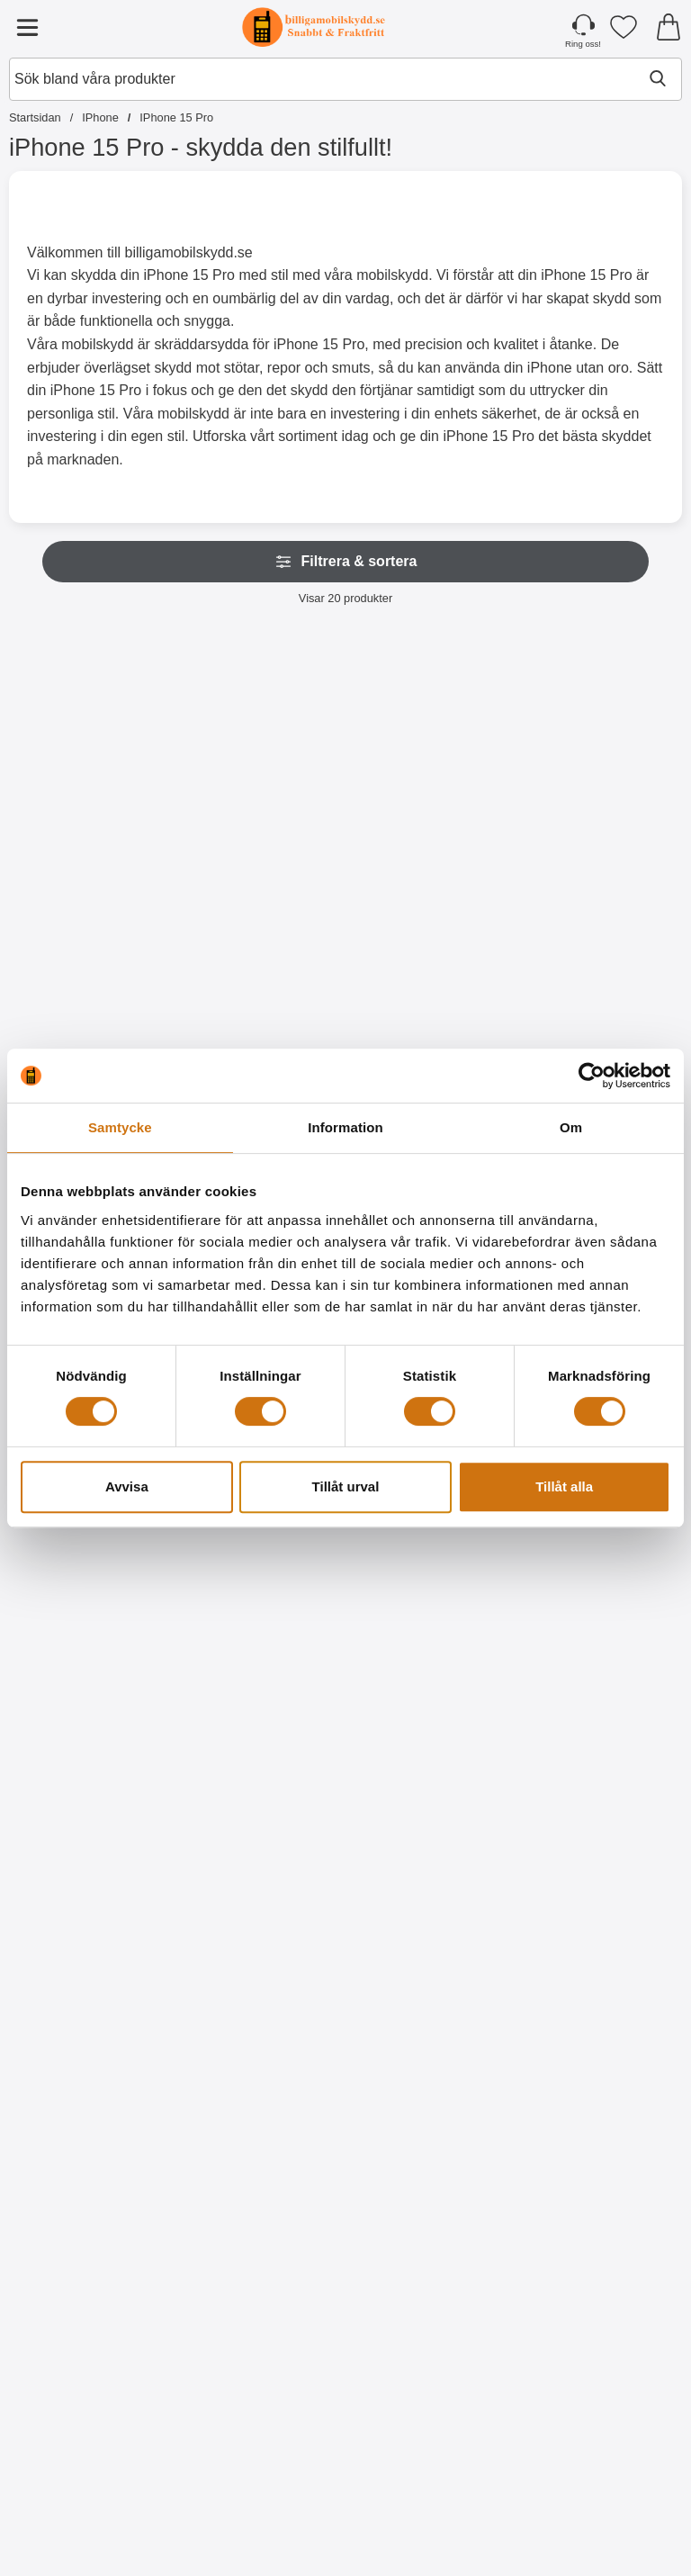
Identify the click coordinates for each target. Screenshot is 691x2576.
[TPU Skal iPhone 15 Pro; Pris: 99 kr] (261, 2326)
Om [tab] (571, 1127)
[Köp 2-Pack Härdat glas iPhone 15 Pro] (601, 1735)
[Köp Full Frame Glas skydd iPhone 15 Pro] (430, 2122)
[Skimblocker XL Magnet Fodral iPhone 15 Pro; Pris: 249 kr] (431, 778)
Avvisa (126, 1486)
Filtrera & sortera (345, 562)
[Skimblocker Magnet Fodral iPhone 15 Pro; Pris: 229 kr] (261, 778)
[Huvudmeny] (27, 27)
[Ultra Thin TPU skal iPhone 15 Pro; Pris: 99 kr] (431, 2326)
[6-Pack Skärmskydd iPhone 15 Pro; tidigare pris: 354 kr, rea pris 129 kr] (90, 2326)
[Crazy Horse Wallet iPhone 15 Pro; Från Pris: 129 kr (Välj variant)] (90, 1552)
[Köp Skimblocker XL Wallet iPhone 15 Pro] (89, 961)
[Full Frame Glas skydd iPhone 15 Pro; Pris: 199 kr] (431, 1939)
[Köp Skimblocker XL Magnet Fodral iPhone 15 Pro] (430, 961)
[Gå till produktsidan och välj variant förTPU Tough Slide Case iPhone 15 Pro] (260, 1735)
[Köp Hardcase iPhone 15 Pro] (601, 2509)
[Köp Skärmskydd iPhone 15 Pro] (601, 2122)
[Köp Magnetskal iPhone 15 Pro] (601, 961)
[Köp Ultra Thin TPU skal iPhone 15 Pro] (430, 2509)
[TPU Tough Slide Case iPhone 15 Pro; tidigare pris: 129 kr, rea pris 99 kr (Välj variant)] (261, 1552)
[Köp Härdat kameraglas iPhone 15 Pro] (430, 1735)
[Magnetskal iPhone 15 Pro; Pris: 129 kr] (602, 778)
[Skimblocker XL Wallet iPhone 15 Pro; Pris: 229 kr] (90, 778)
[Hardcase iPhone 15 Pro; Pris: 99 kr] (602, 2326)
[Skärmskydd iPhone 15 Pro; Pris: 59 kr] (602, 1939)
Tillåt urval (346, 1486)
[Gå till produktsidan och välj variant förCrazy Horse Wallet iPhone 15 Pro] (89, 1735)
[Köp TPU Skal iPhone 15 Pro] (260, 2509)
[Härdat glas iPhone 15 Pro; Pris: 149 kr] (90, 1939)
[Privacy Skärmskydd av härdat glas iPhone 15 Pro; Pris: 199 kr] (261, 1939)
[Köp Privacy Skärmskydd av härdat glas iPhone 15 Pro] (260, 2122)
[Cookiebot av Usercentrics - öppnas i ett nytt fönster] (591, 1075)
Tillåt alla (564, 1486)
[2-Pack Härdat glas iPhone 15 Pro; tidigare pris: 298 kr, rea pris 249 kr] (602, 1552)
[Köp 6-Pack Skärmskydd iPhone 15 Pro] (89, 2509)
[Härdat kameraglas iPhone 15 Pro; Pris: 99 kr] (431, 1552)
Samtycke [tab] (120, 1127)
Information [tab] (345, 1127)
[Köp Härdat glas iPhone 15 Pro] (89, 2122)
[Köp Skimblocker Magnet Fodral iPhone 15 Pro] (260, 961)
